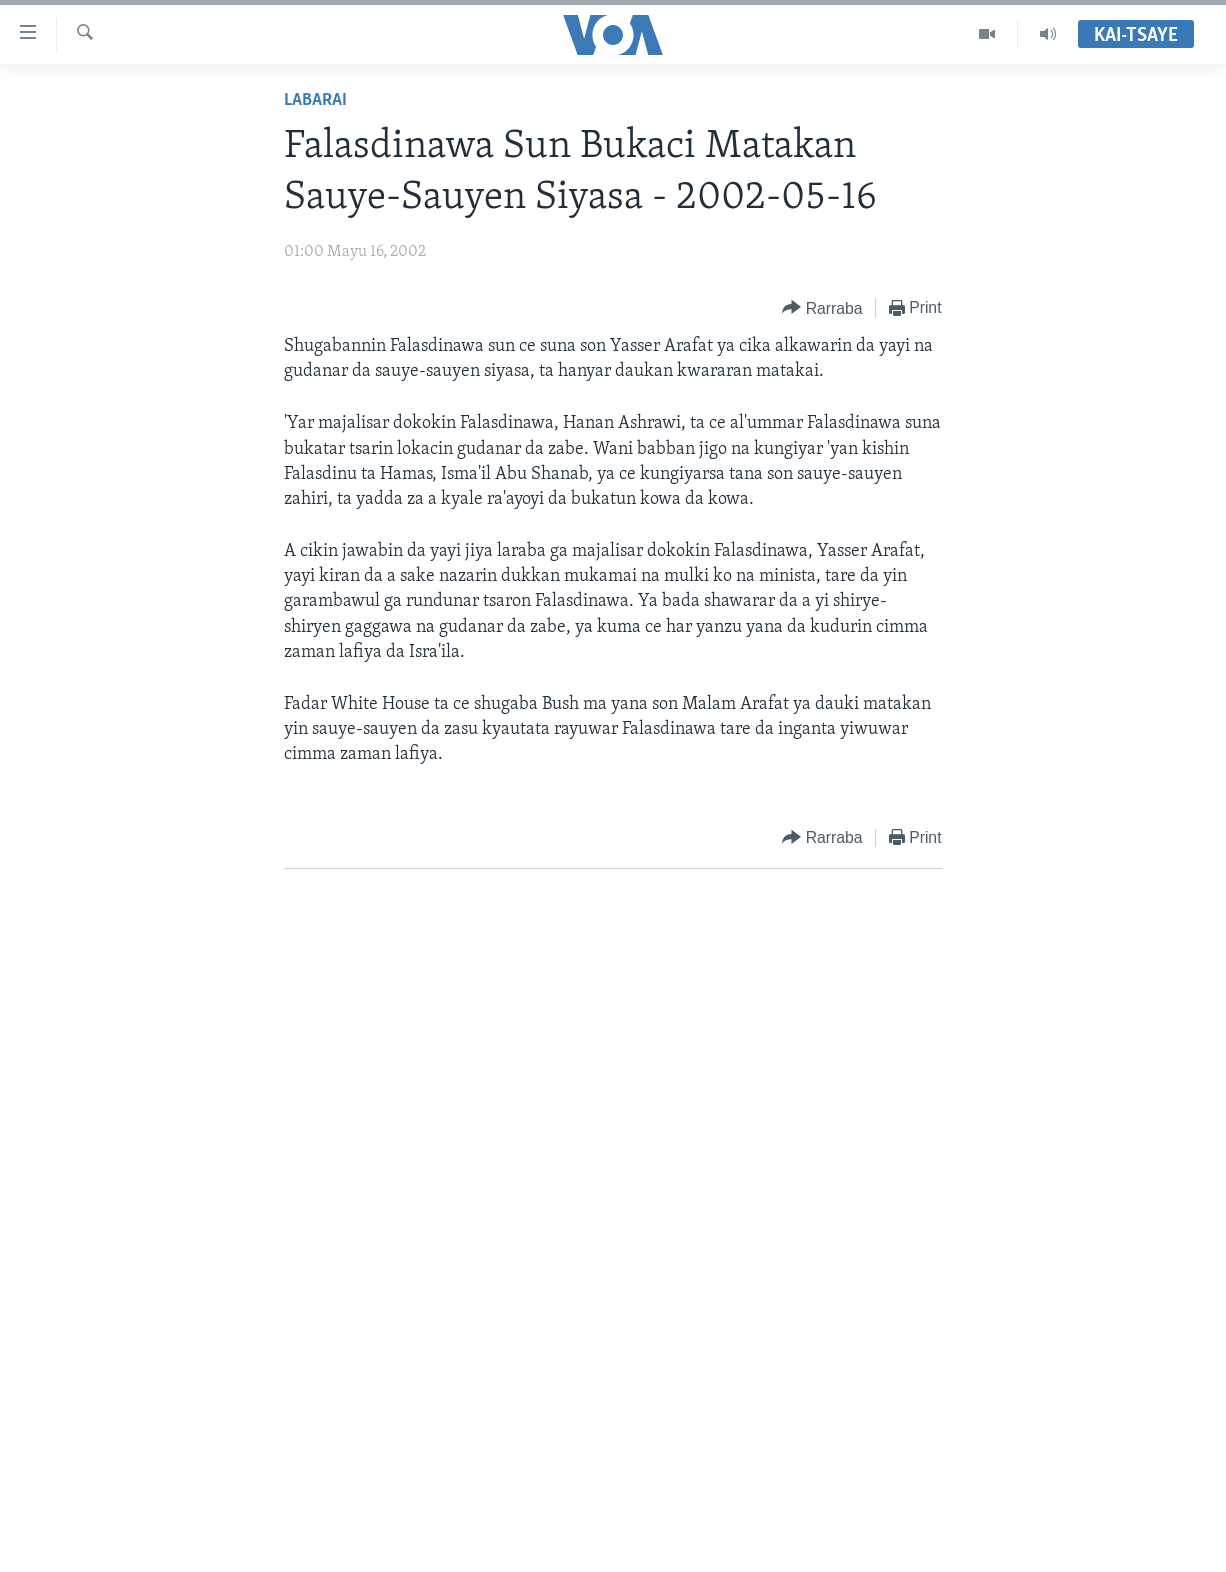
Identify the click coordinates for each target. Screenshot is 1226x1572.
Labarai (315, 100)
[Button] (822, 308)
